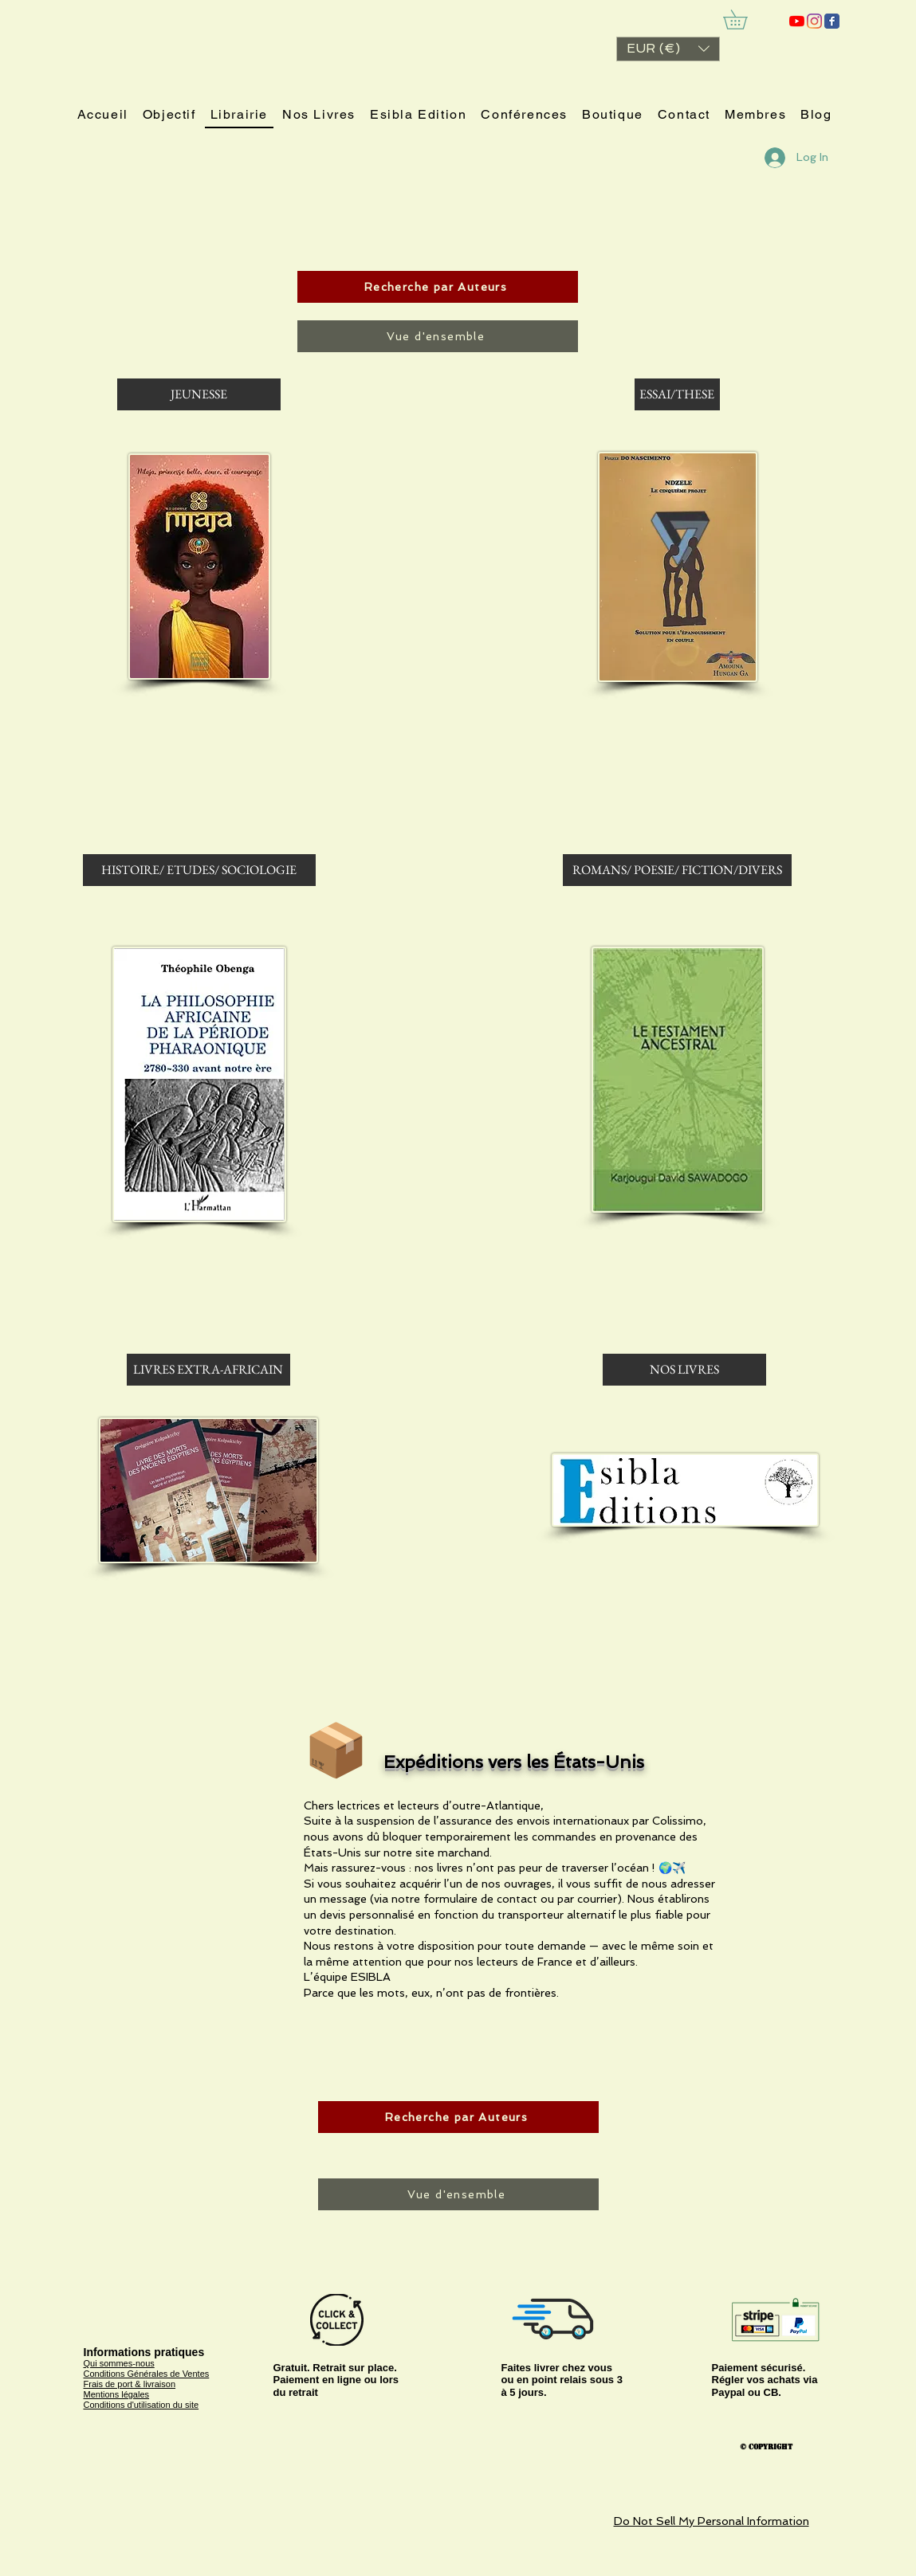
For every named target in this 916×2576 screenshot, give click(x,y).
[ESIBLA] (796, 21)
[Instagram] (814, 21)
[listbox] (668, 49)
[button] (668, 49)
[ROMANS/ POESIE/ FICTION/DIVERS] (677, 870)
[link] (744, 19)
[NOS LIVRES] (684, 1370)
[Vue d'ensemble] (437, 336)
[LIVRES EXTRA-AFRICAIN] (208, 1370)
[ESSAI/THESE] (677, 394)
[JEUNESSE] (199, 394)
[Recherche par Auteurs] (437, 287)
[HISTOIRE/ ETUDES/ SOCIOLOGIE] (199, 870)
